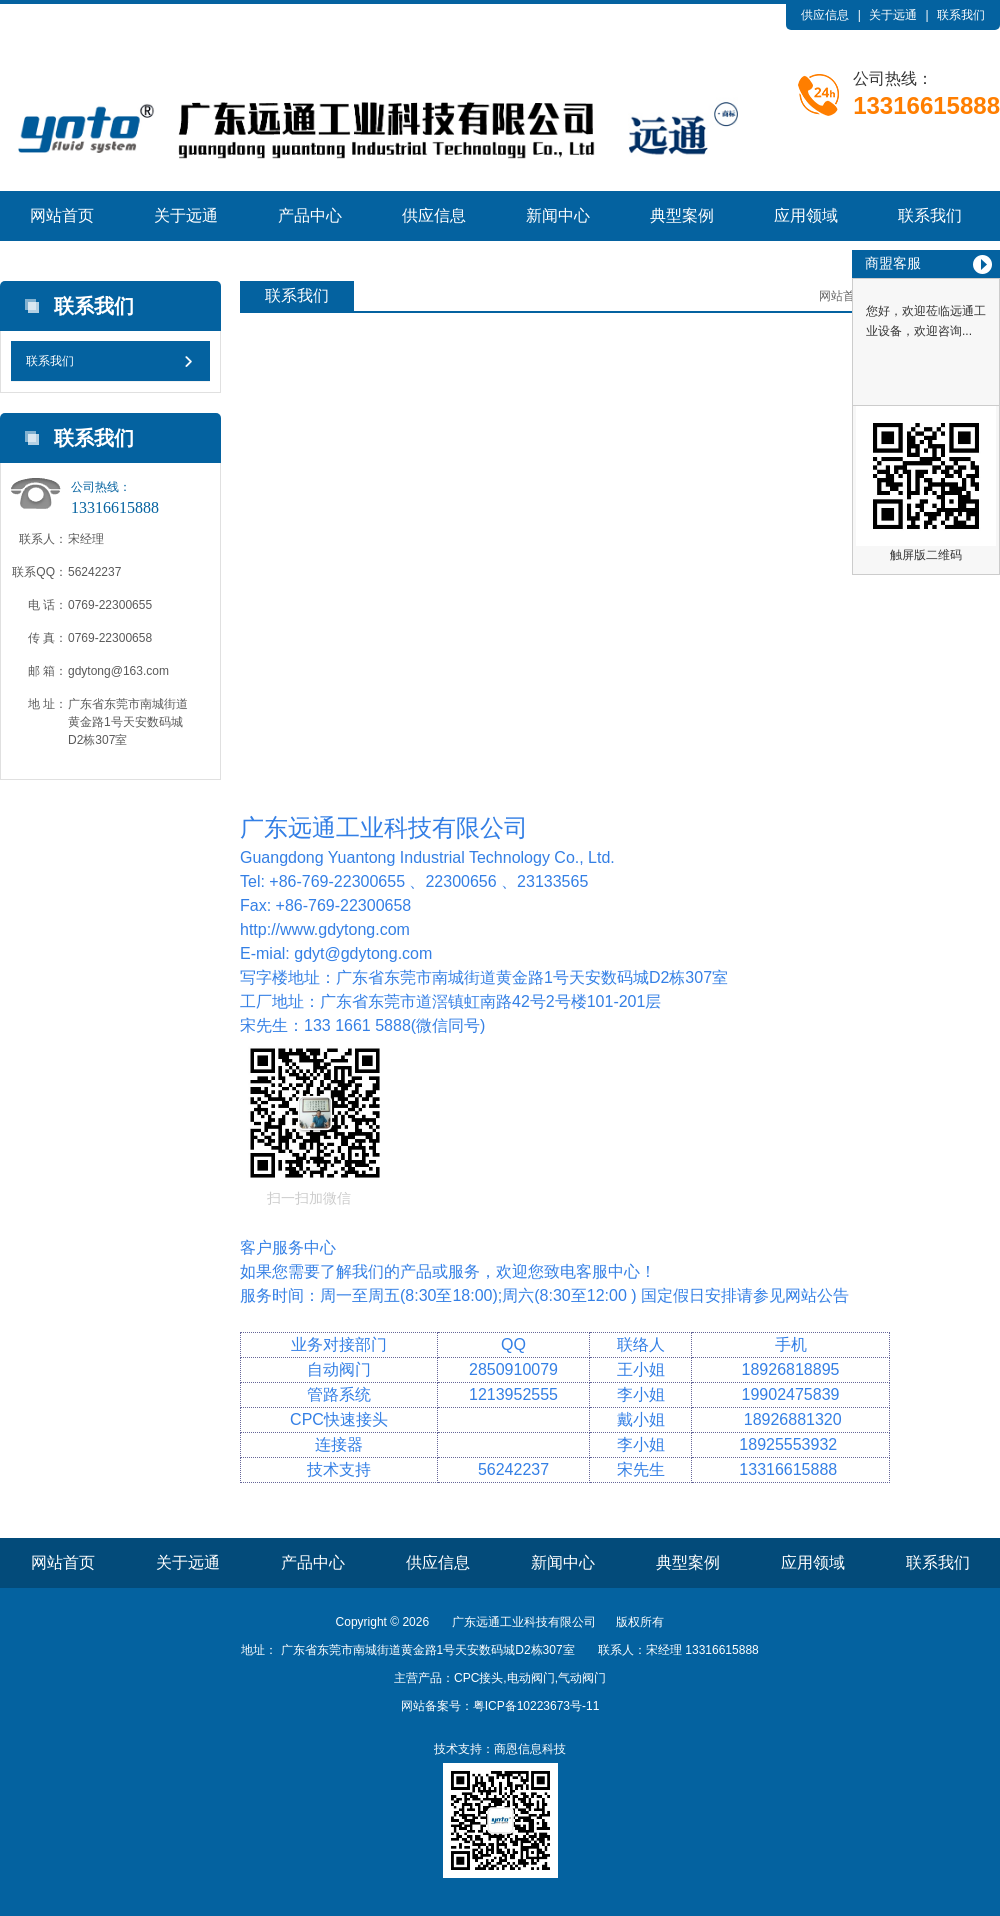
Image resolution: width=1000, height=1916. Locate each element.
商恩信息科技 (530, 1749)
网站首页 (62, 215)
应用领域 (806, 215)
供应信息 (825, 15)
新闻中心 (558, 215)
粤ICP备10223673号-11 (536, 1706)
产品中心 (310, 215)
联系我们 (961, 15)
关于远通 (893, 15)
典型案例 (682, 215)
